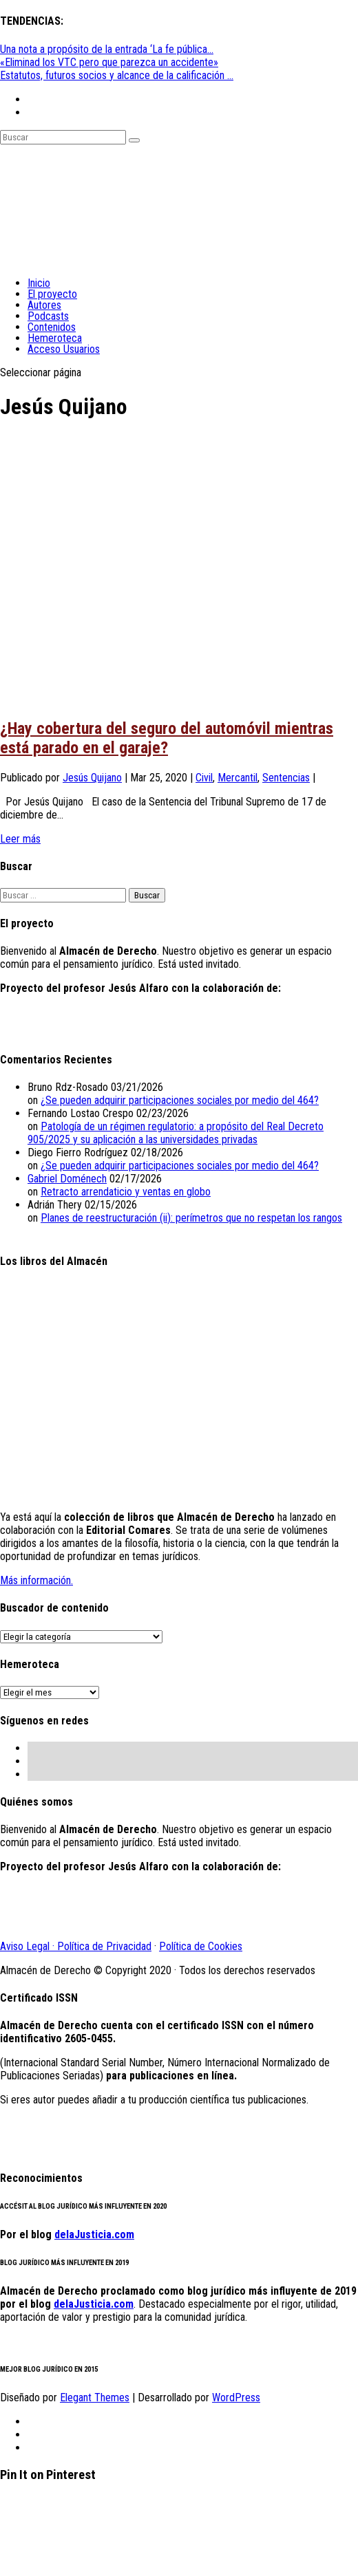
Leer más (20, 838)
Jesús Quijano (92, 777)
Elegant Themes (94, 2397)
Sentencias (286, 777)
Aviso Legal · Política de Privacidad (75, 1946)
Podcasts (48, 316)
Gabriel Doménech (67, 1178)
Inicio (39, 283)
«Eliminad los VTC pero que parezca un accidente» (109, 62)
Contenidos (52, 327)
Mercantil (237, 777)
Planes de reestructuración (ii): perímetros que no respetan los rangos (191, 1217)
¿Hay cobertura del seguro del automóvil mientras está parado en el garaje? (166, 738)
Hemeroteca (55, 338)
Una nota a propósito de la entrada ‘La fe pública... (106, 49)
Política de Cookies (200, 1946)
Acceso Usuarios (64, 349)
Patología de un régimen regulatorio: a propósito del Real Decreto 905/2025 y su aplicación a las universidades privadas (176, 1133)
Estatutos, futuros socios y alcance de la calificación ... (116, 75)
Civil (204, 777)
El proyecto (52, 294)
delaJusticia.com (94, 2234)
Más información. (36, 1580)
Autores (44, 305)
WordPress (236, 2397)
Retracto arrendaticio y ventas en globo (126, 1191)
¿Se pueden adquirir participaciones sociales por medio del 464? (180, 1100)
